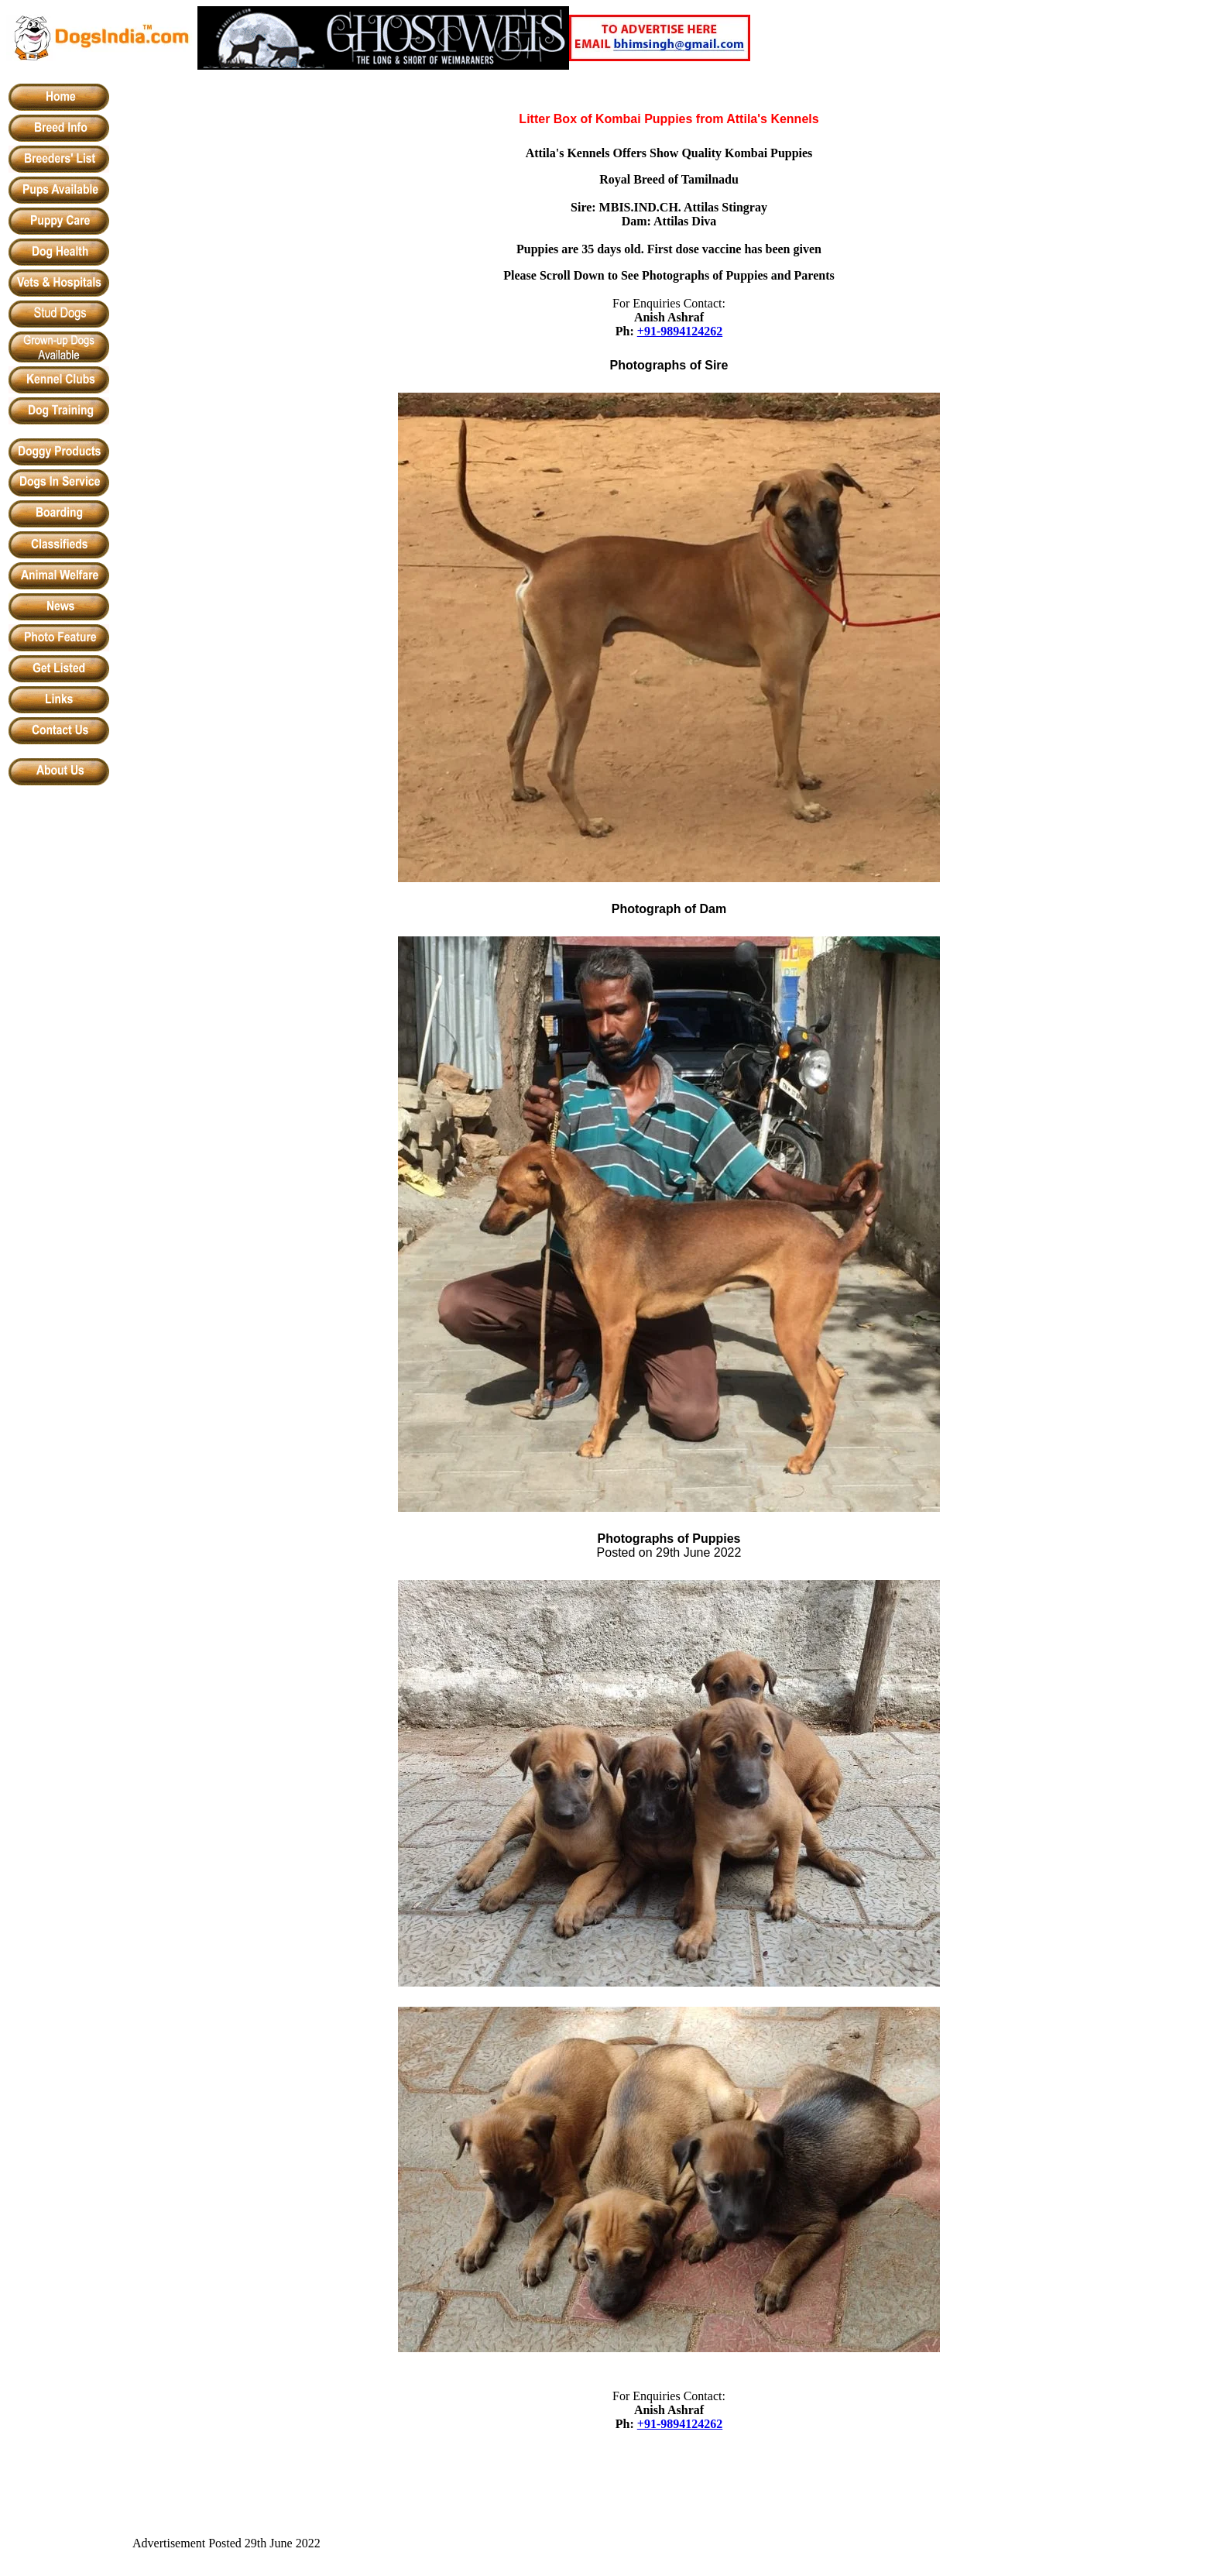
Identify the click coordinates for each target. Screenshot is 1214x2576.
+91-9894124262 (679, 331)
